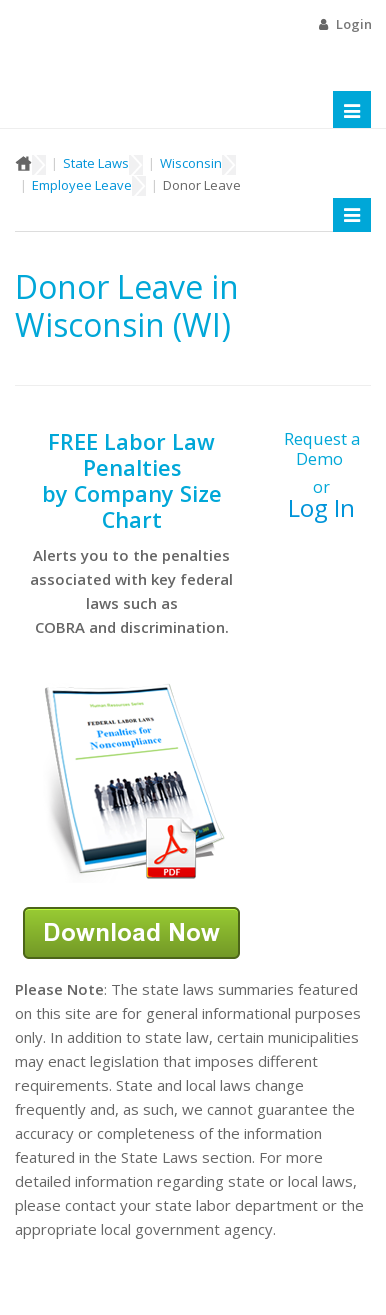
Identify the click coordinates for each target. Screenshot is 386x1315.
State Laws (96, 163)
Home (23, 163)
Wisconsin (191, 163)
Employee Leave (82, 185)
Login (354, 24)
